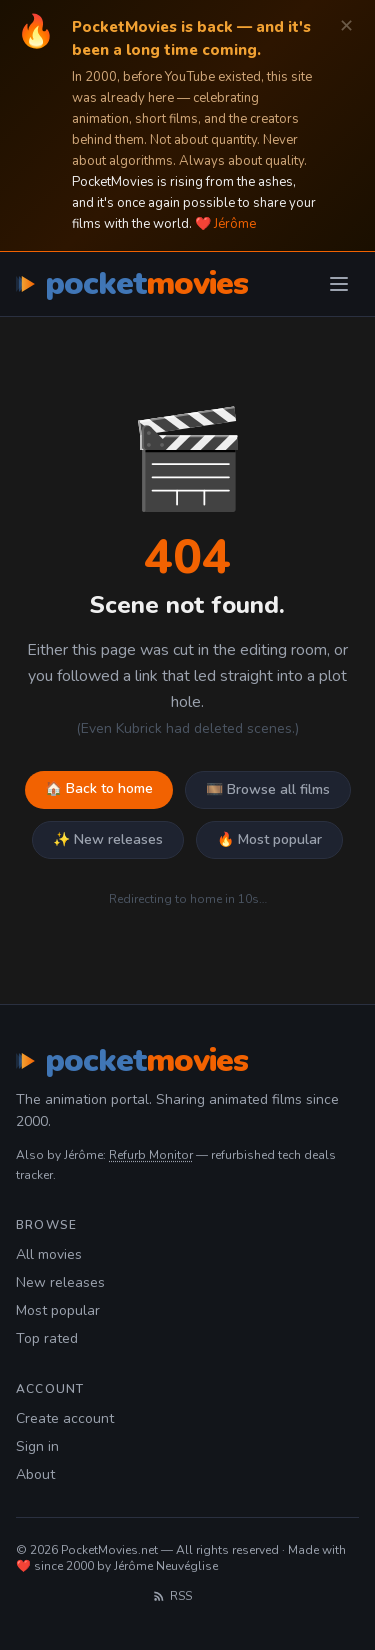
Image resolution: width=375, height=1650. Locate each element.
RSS (172, 1596)
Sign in (37, 1446)
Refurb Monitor (151, 1155)
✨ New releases (108, 839)
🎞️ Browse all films (268, 789)
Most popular (58, 1310)
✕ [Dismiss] (346, 26)
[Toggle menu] (339, 284)
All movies (49, 1254)
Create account (65, 1418)
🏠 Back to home (99, 788)
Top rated (47, 1338)
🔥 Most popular (269, 839)
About (35, 1474)
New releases (60, 1282)
